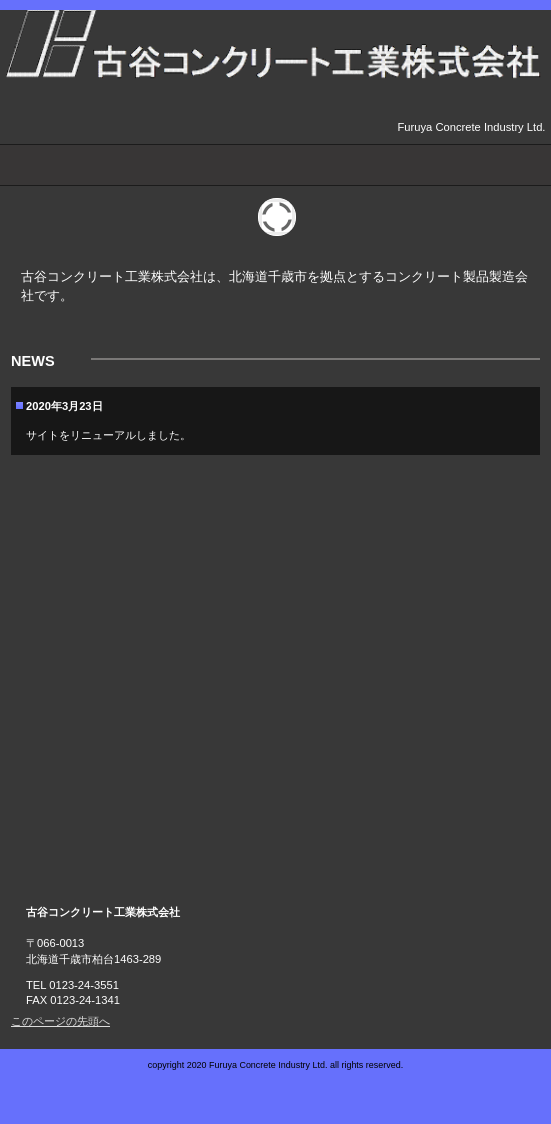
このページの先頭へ (60, 1021)
